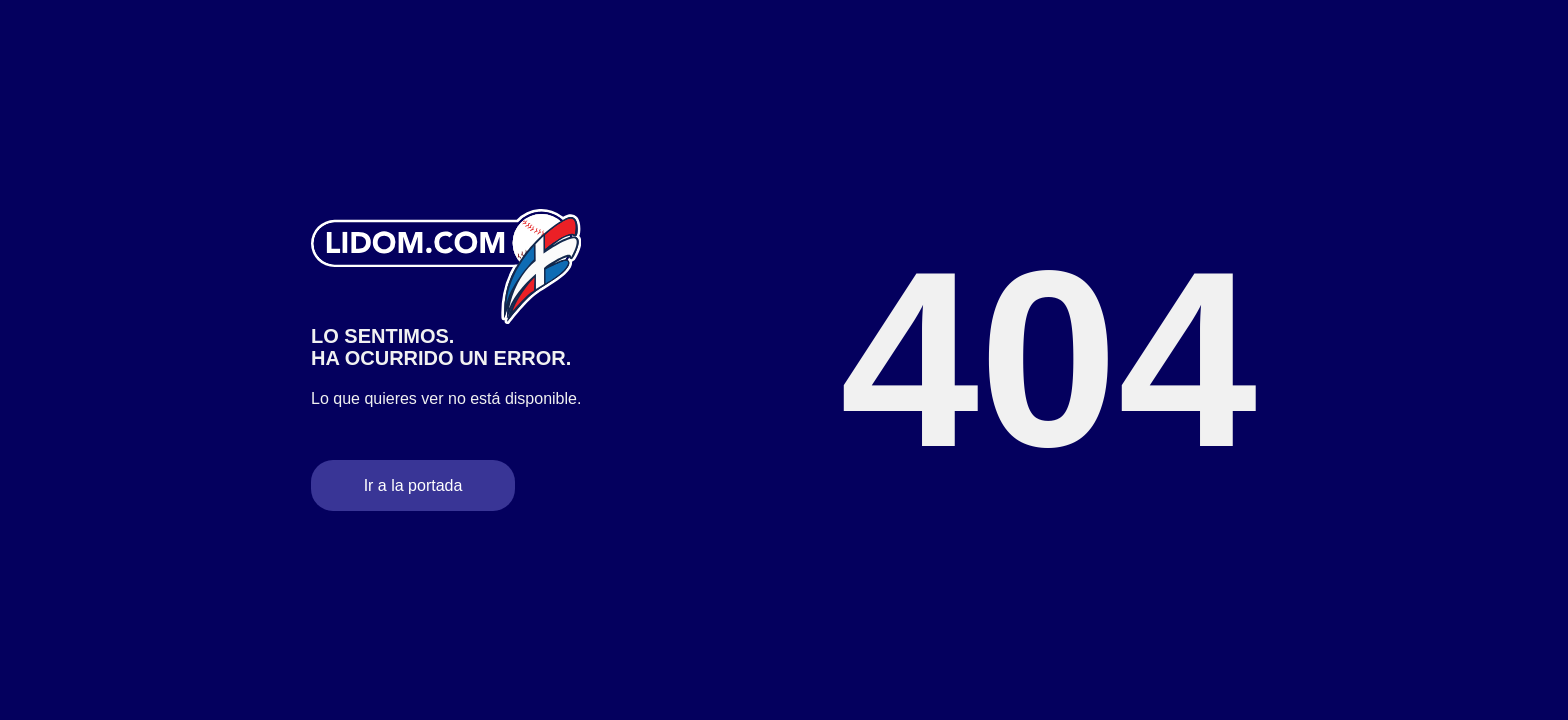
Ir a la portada (413, 485)
